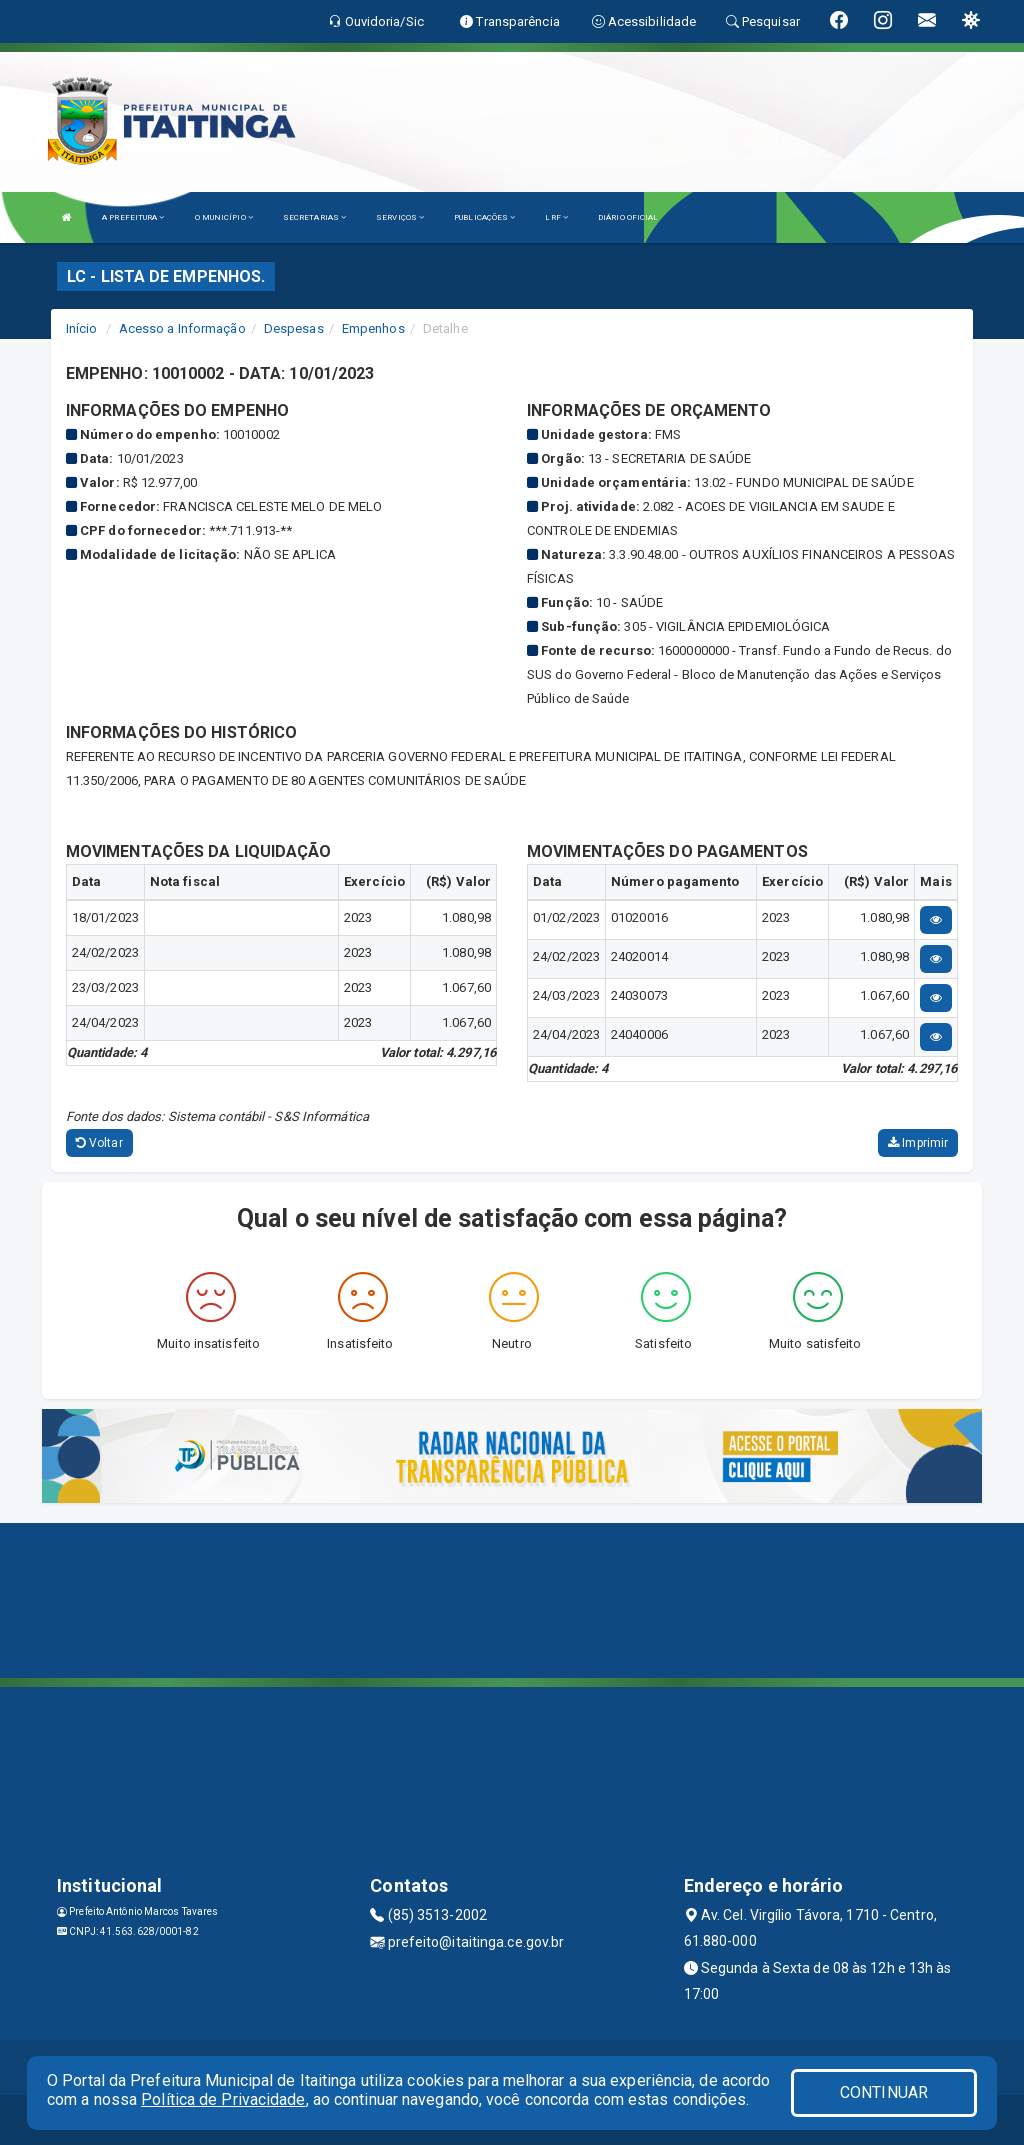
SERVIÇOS (400, 217)
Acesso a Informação (182, 328)
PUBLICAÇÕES (484, 217)
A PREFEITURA (133, 217)
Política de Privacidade (223, 2099)
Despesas (294, 328)
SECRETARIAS (314, 217)
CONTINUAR (884, 2092)
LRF (556, 217)
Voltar (99, 1143)
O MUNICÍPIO (224, 217)
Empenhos (373, 328)
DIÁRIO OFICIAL (628, 217)
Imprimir (918, 1143)
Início (82, 328)
